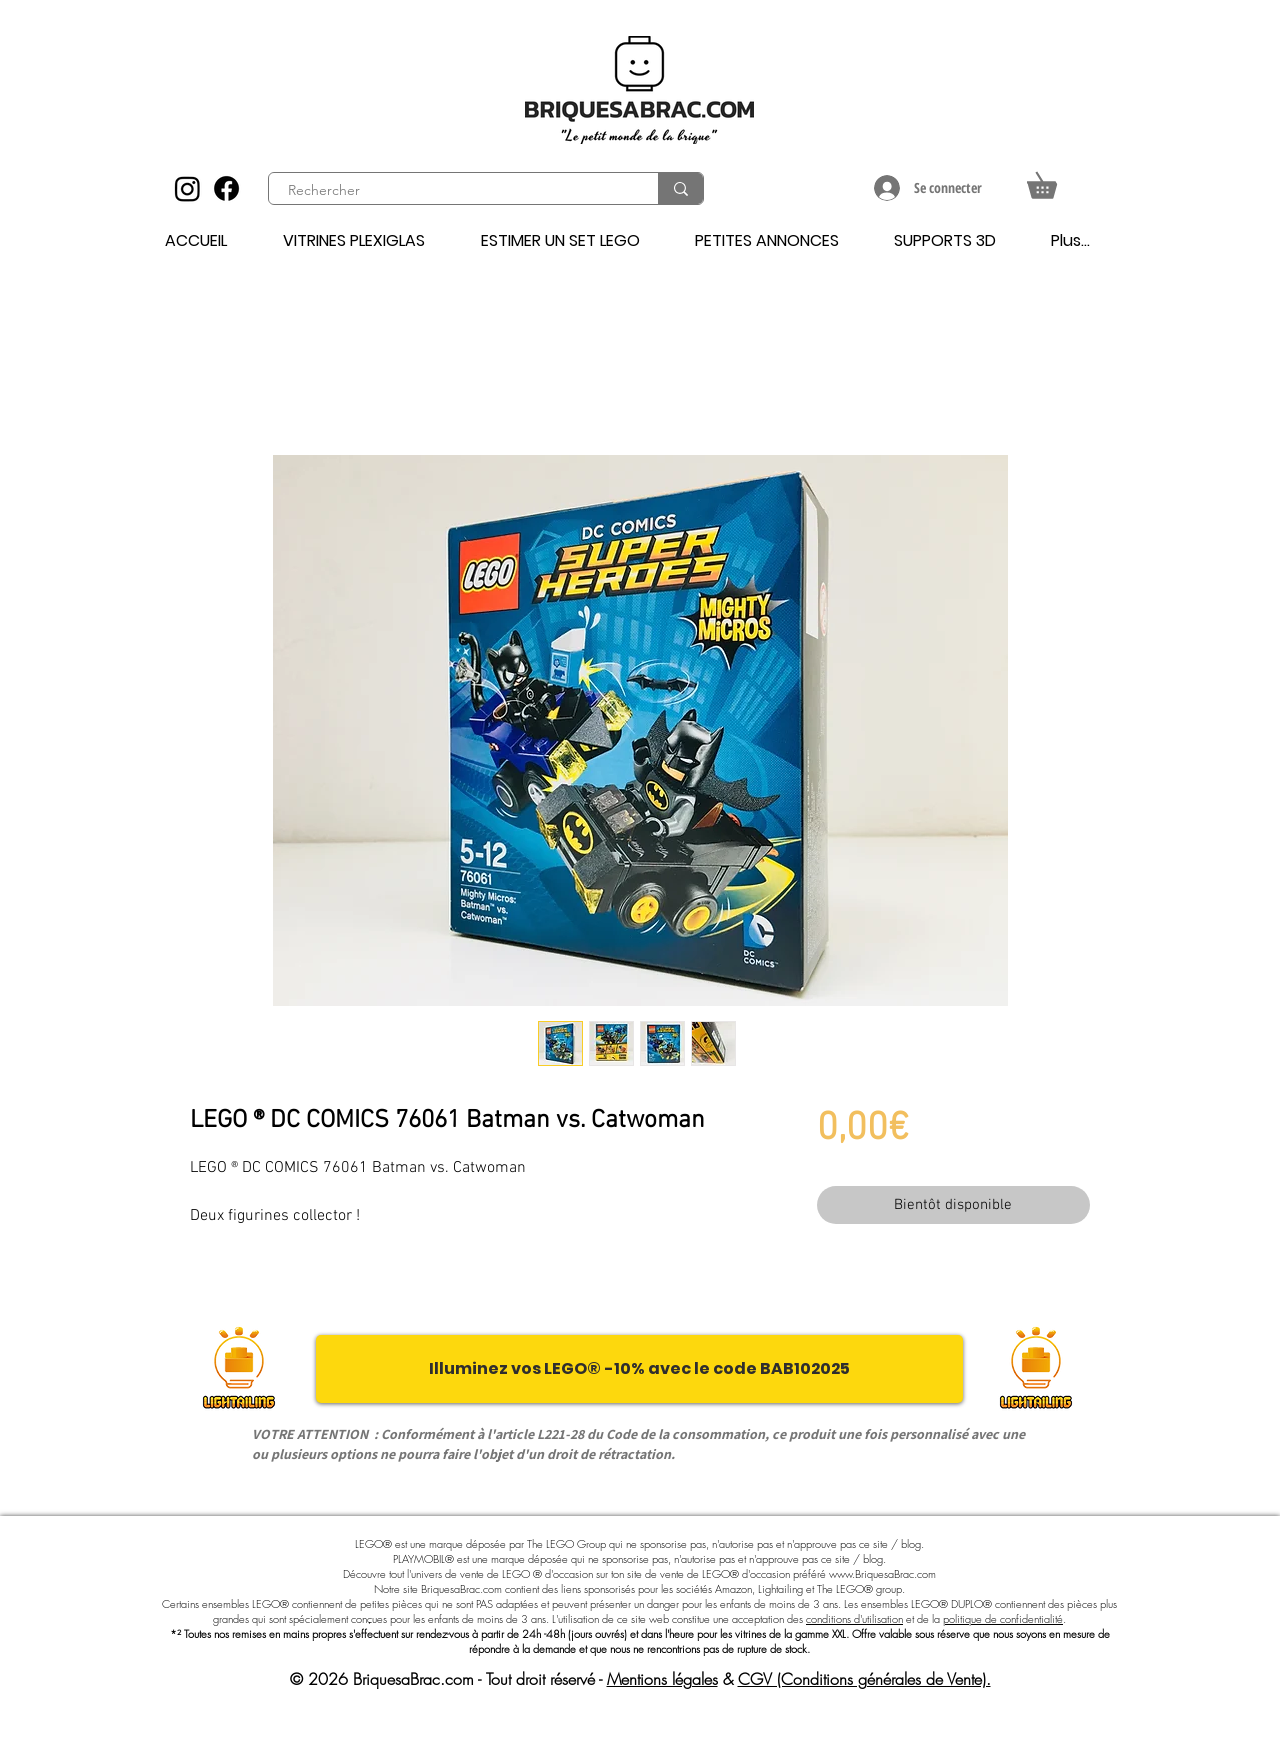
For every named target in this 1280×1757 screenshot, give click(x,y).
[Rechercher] (452, 191)
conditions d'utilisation (854, 1618)
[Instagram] (187, 188)
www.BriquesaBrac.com (882, 1573)
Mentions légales (662, 1679)
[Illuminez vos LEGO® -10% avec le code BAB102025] (639, 1369)
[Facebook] (226, 188)
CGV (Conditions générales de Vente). (864, 1679)
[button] (1054, 180)
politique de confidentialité (1003, 1618)
